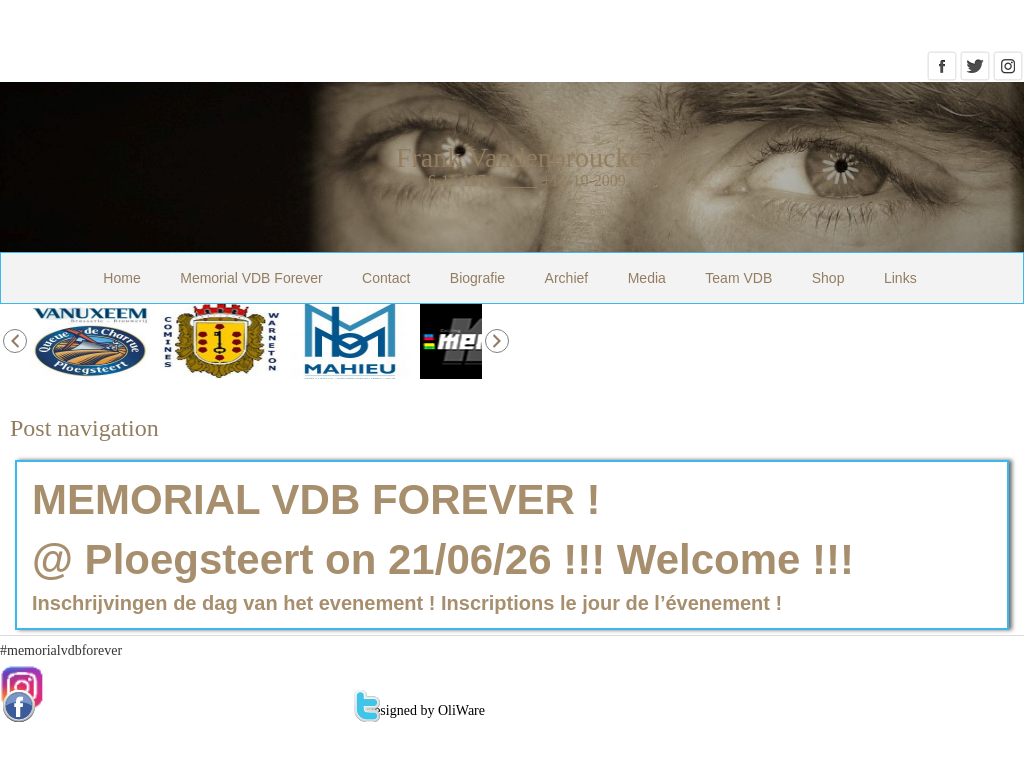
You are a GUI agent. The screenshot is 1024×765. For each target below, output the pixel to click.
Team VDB (738, 278)
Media (647, 278)
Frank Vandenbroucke (519, 157)
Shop (828, 278)
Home (121, 278)
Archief (567, 278)
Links (900, 278)
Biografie (477, 278)
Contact (386, 278)
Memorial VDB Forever (251, 278)
